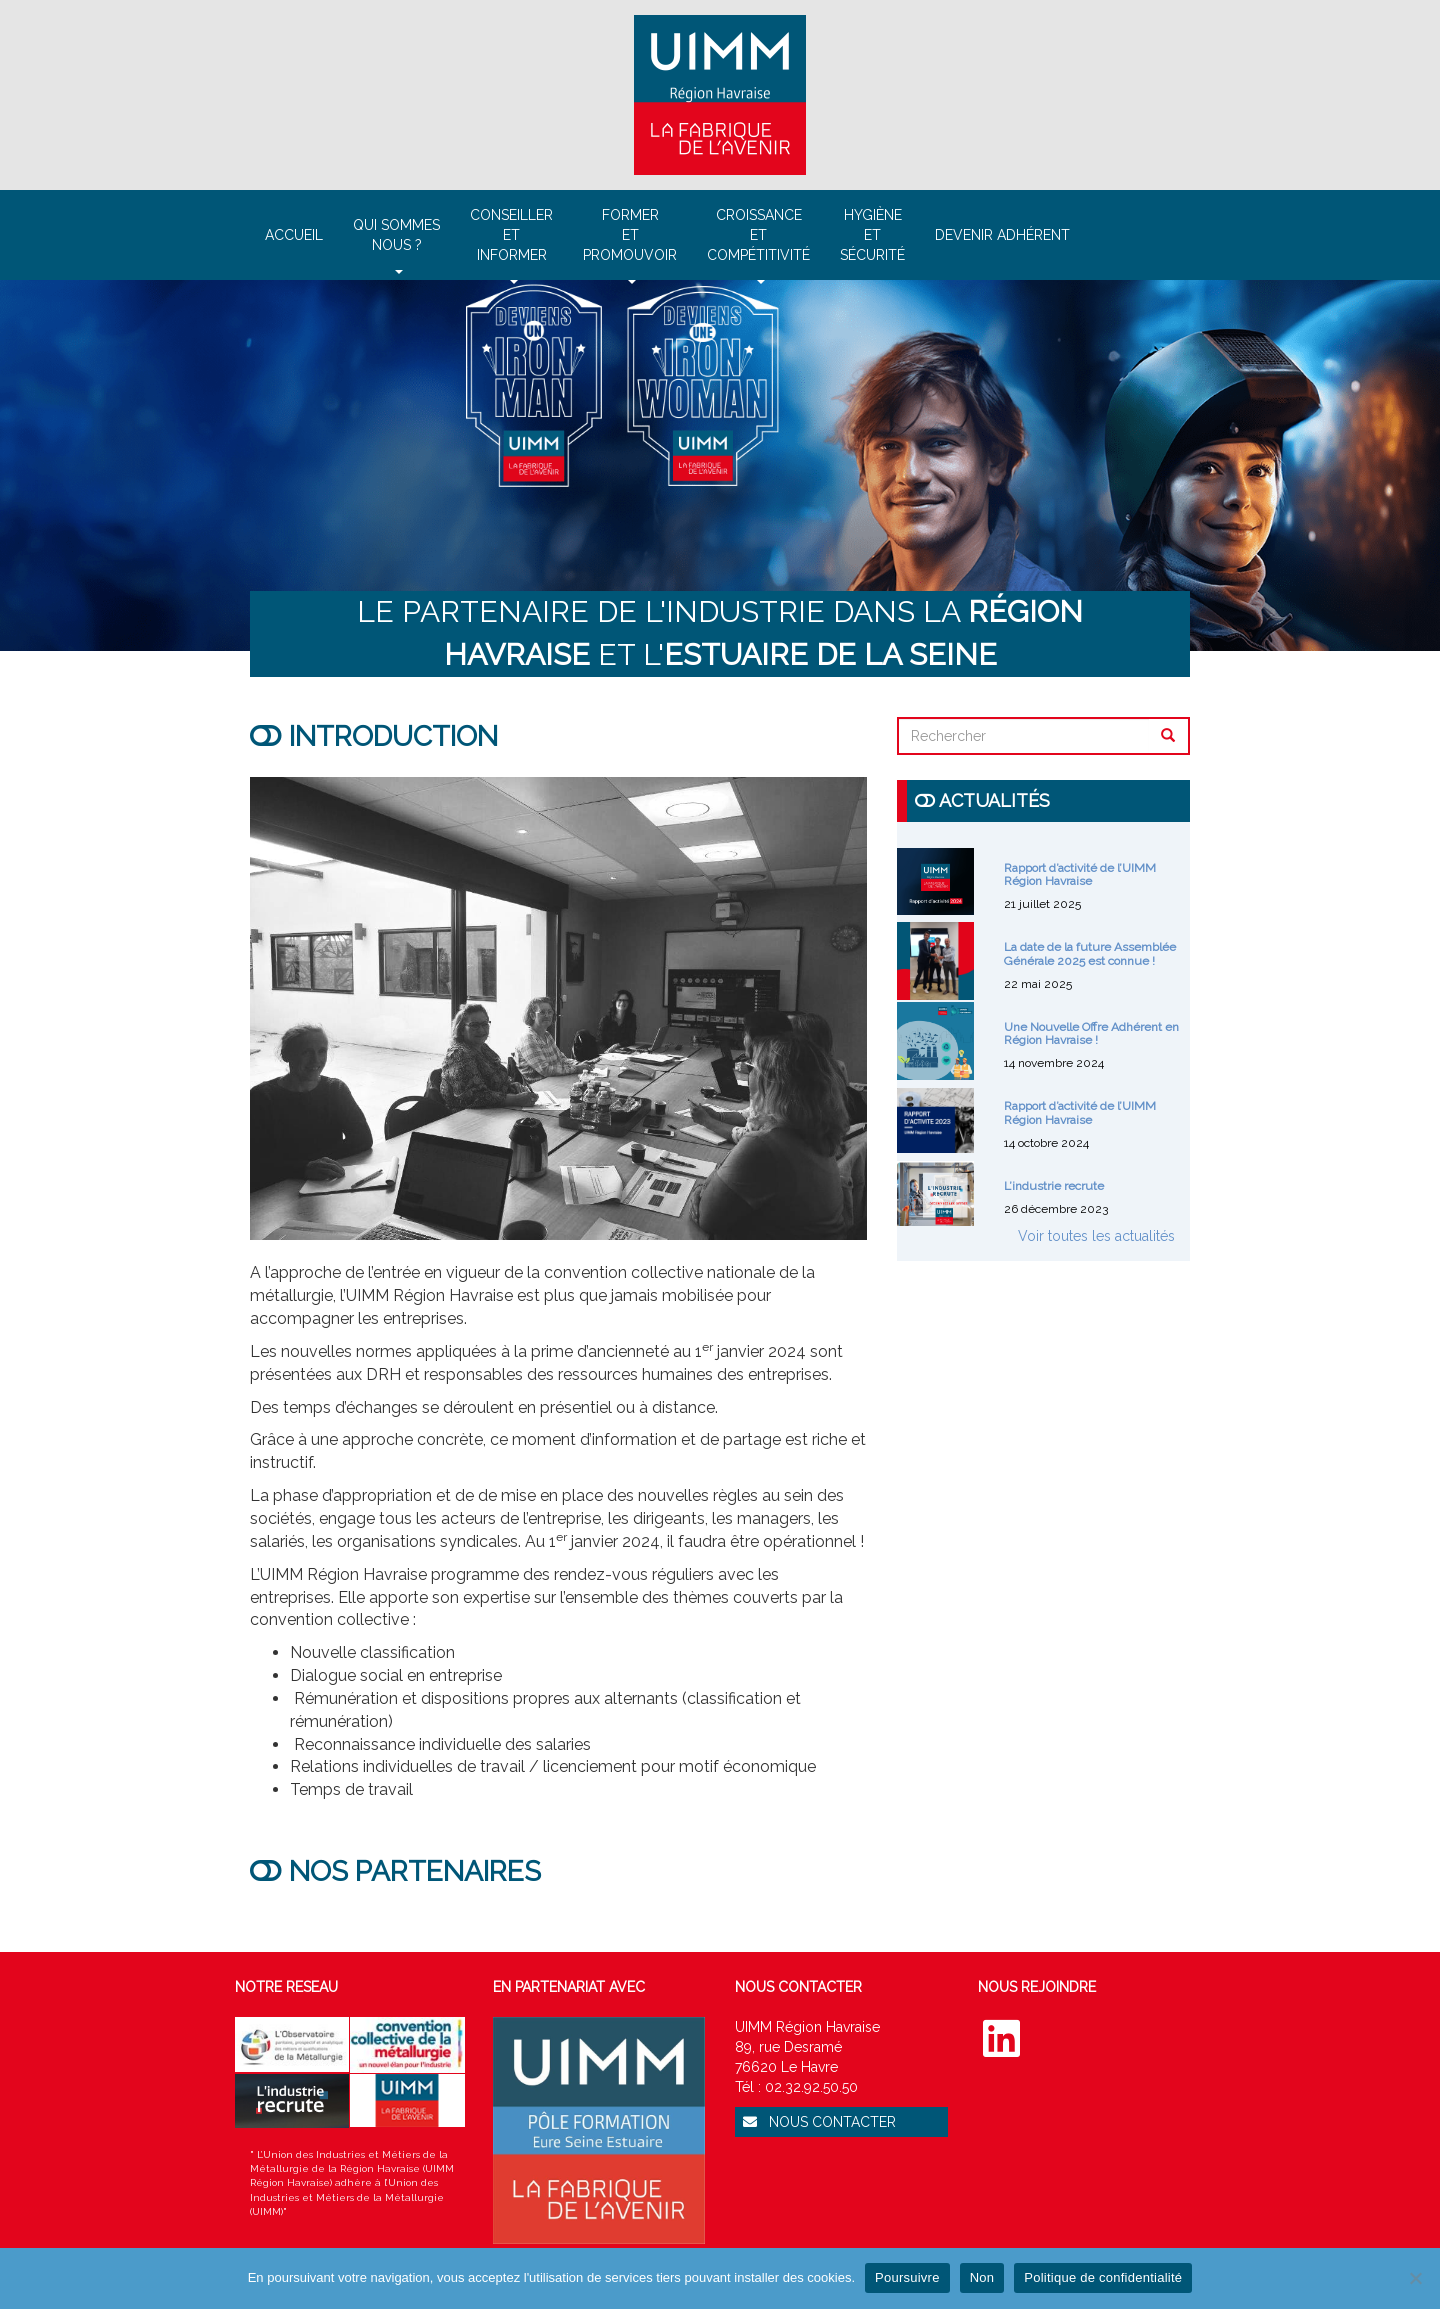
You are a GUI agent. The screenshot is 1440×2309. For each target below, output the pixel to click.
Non (982, 2277)
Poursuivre (907, 2277)
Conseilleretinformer (511, 243)
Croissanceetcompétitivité (758, 243)
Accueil (294, 235)
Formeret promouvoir (630, 243)
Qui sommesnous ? (396, 243)
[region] (720, 465)
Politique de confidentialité (1103, 2277)
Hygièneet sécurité (872, 235)
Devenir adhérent (1002, 235)
